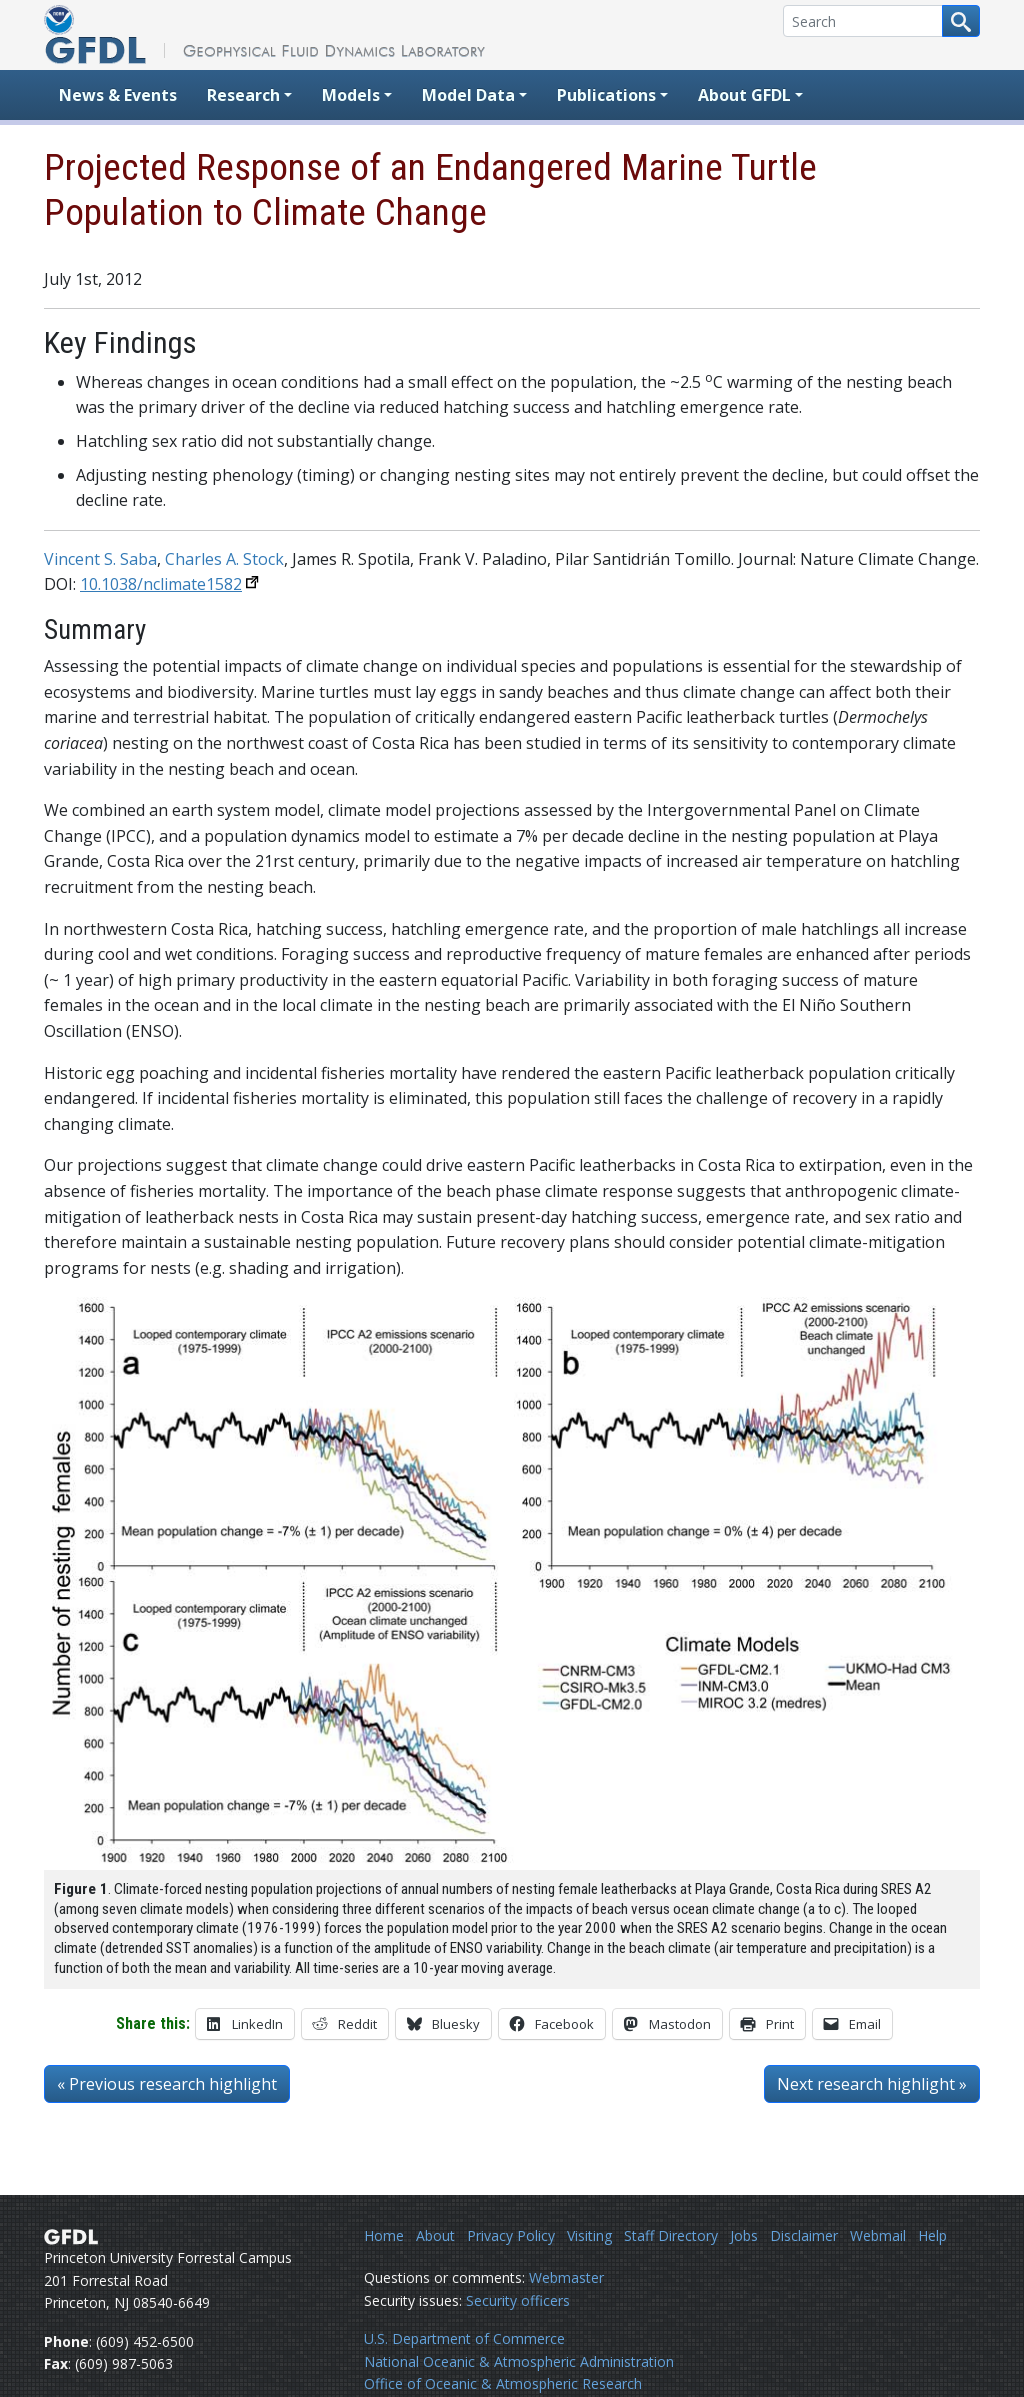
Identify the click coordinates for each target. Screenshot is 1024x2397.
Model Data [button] (468, 95)
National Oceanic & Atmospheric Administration (519, 2361)
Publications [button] (606, 95)
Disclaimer (804, 2235)
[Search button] (961, 21)
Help (932, 2235)
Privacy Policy (511, 2235)
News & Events (118, 95)
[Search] (863, 21)
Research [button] (243, 95)
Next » (872, 2084)
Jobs (744, 2235)
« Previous (167, 2084)
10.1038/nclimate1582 (161, 584)
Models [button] (351, 95)
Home (384, 2235)
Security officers (518, 2300)
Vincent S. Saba (100, 559)
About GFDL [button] (744, 95)
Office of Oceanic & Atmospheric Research (503, 2383)
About (435, 2235)
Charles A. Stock (224, 559)
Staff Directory (671, 2235)
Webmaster (566, 2277)
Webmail (878, 2235)
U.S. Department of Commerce (464, 2338)
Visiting (589, 2235)
